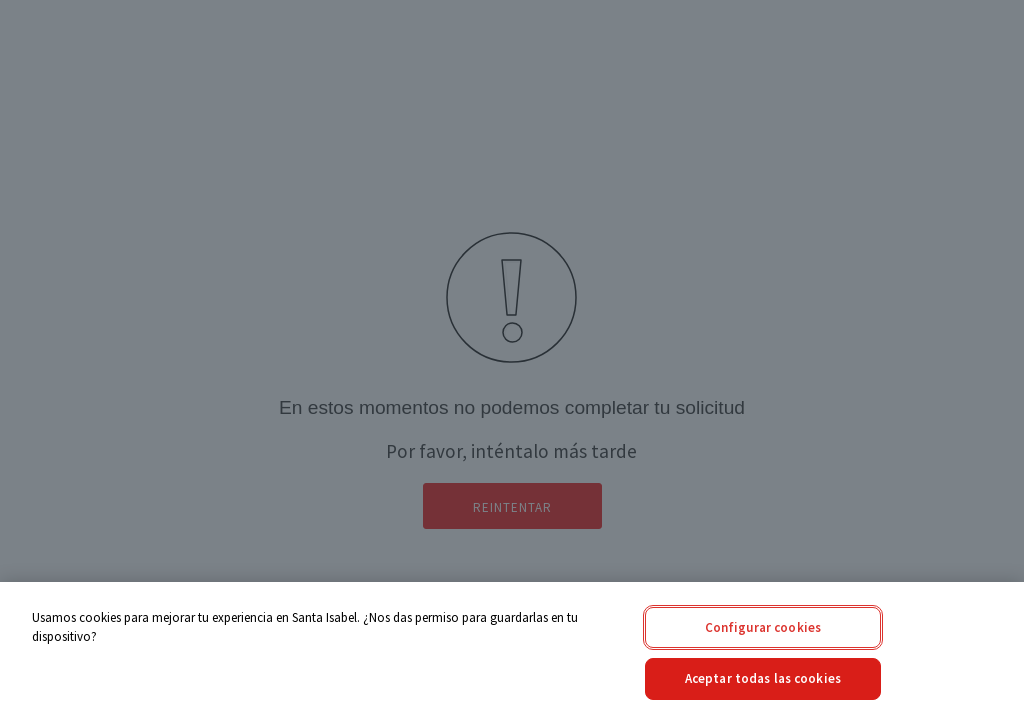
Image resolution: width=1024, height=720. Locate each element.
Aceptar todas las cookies (763, 678)
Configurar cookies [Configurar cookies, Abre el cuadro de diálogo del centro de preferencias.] (763, 627)
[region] (512, 651)
